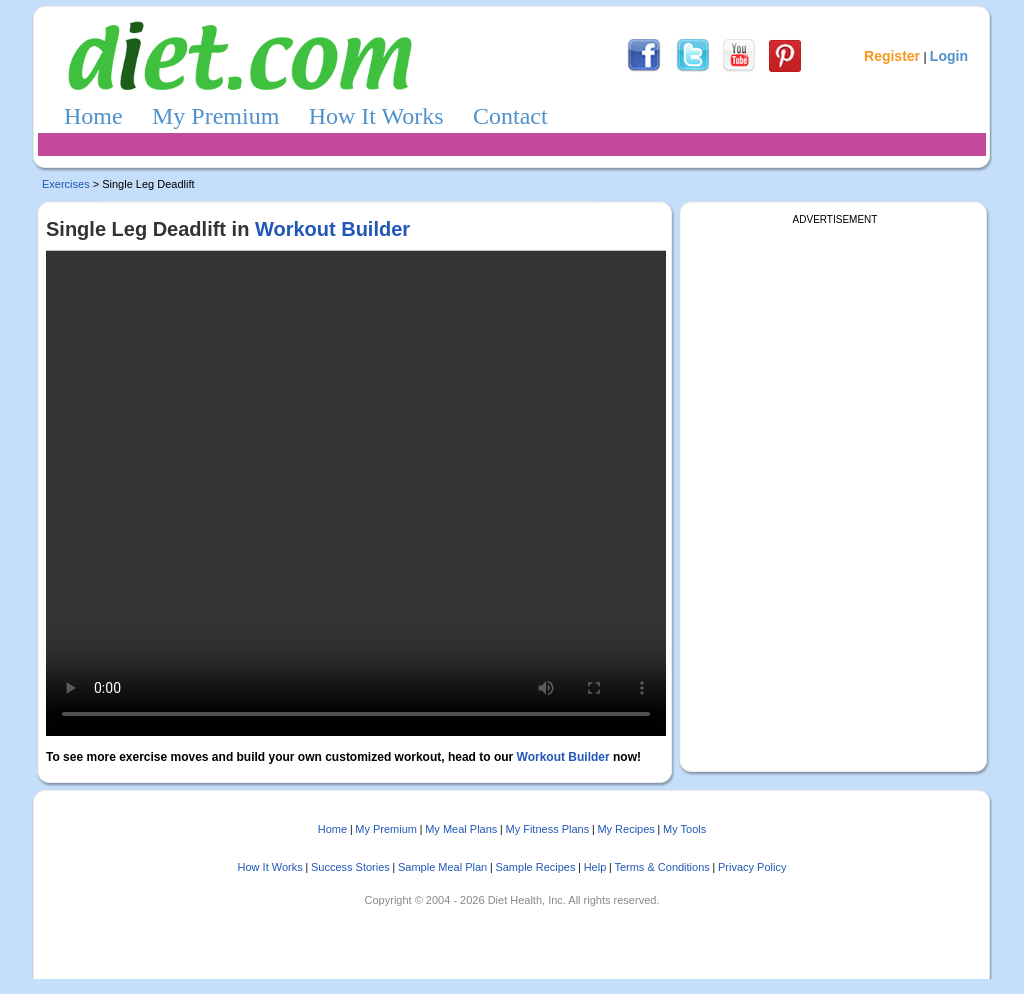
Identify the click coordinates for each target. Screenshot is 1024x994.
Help (595, 867)
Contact (510, 116)
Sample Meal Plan (442, 867)
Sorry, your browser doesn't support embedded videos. (356, 493)
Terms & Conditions (661, 867)
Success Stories (350, 867)
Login (949, 56)
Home (93, 116)
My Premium (215, 116)
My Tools (684, 829)
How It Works (376, 116)
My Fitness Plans (547, 829)
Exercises (66, 184)
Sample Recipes (535, 867)
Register (892, 56)
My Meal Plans (461, 829)
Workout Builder (332, 229)
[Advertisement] (838, 350)
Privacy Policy (752, 867)
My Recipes (625, 829)
